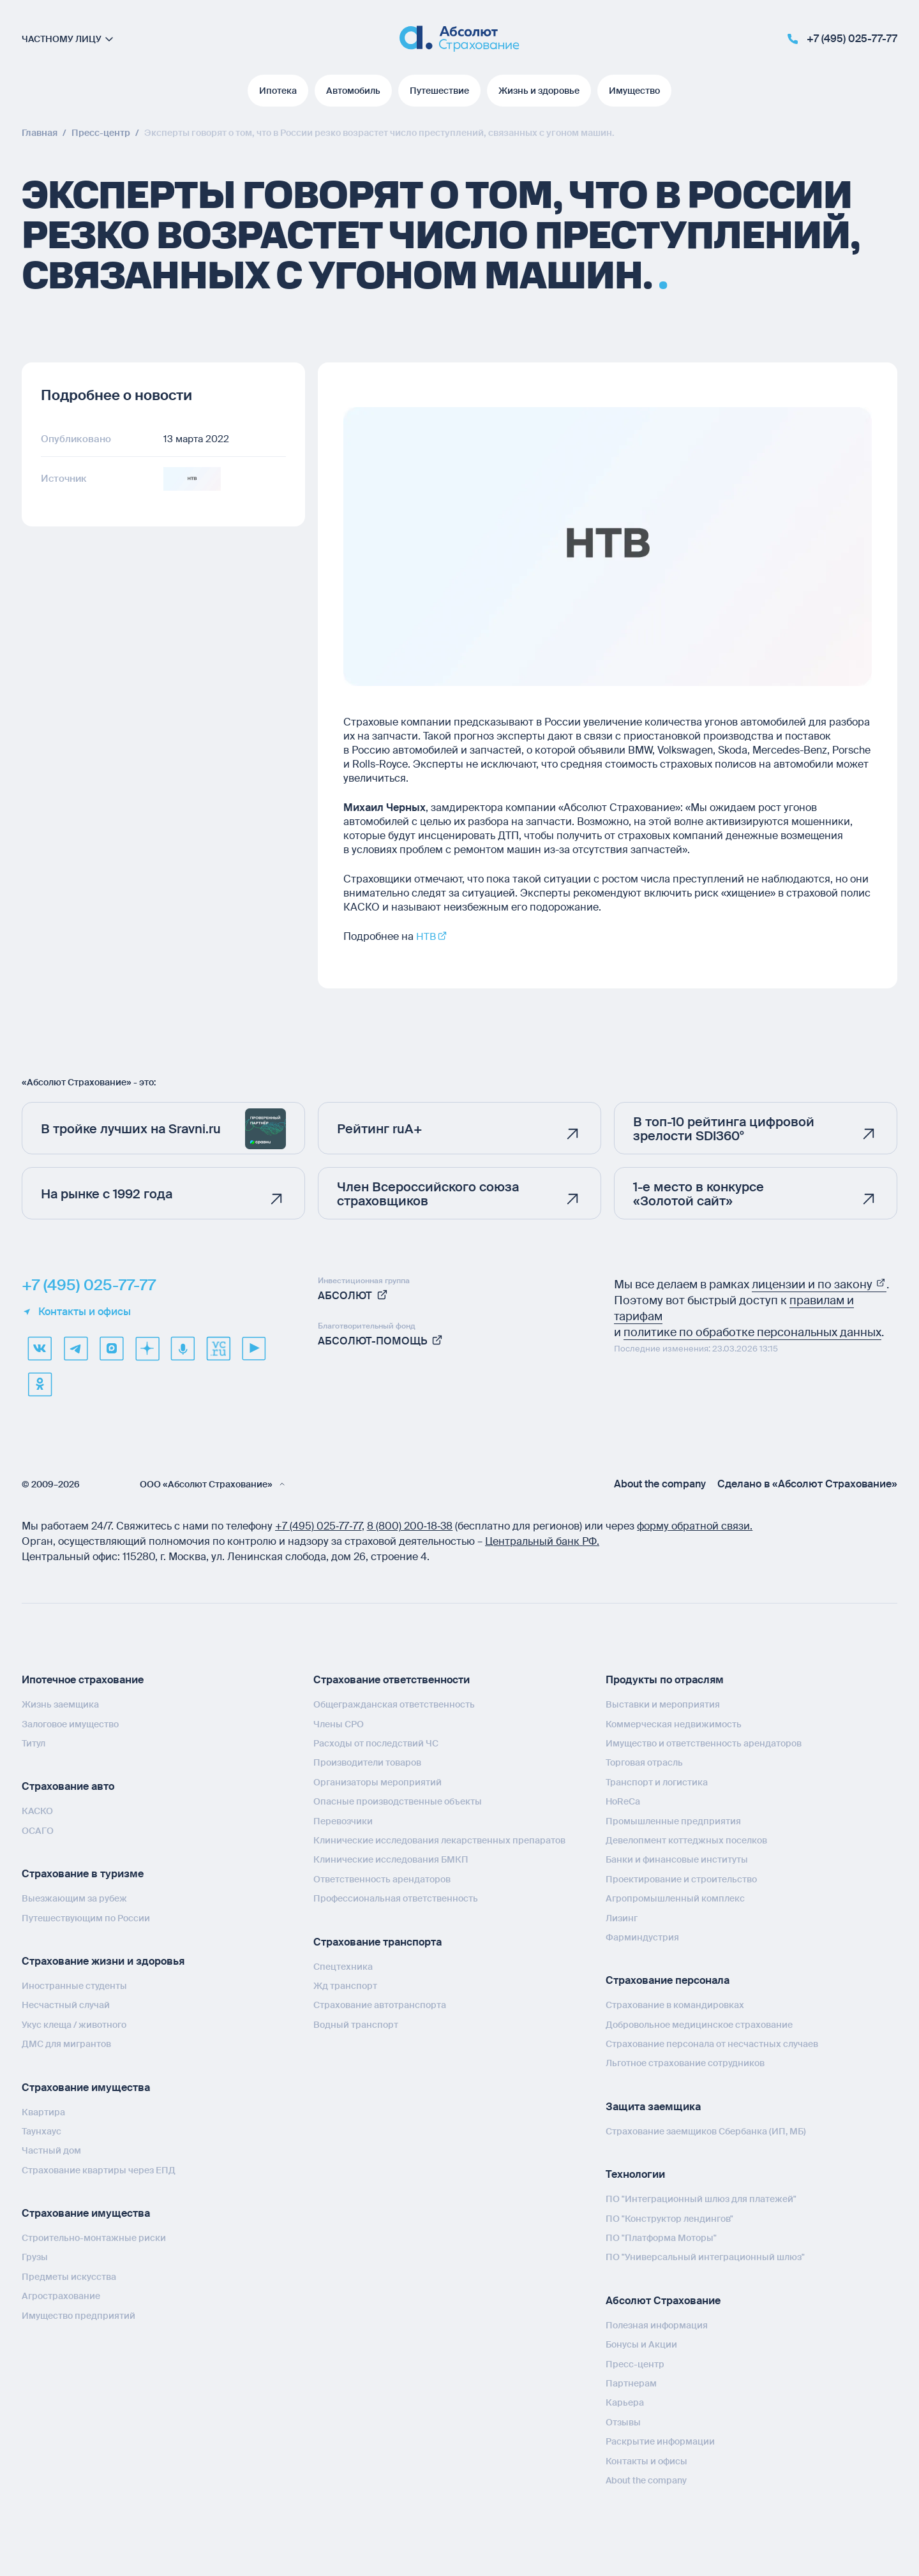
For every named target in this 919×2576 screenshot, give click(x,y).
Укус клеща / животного (74, 2024)
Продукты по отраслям (665, 1679)
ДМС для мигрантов (66, 2044)
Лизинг (622, 1917)
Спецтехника (343, 1966)
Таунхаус (41, 2131)
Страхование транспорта (377, 1941)
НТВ (426, 936)
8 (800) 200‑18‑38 (410, 1526)
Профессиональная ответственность (395, 1898)
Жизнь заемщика (60, 1704)
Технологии (635, 2174)
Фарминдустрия (642, 1937)
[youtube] (254, 1348)
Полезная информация (657, 2324)
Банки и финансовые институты (677, 1859)
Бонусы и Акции (641, 2344)
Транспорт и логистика (657, 1781)
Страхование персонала (667, 1980)
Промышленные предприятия (673, 1820)
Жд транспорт (345, 1986)
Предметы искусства (69, 2276)
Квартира (43, 2111)
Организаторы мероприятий (377, 1781)
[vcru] (218, 1348)
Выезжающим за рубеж (74, 1898)
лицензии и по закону (819, 1284)
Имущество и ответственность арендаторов (704, 1743)
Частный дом (51, 2150)
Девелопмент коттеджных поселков (686, 1840)
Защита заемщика (653, 2106)
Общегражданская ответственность (394, 1704)
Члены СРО (338, 1723)
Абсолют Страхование (663, 2300)
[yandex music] (182, 1348)
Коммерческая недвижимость (674, 1723)
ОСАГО (38, 1830)
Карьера (625, 2402)
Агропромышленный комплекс (675, 1898)
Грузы (35, 2257)
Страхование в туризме (83, 1873)
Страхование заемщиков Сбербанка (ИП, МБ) (706, 2131)
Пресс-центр (635, 2363)
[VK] (39, 1348)
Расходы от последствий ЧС (375, 1743)
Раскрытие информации (660, 2441)
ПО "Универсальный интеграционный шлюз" (705, 2257)
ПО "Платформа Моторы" (661, 2238)
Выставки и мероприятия (663, 1704)
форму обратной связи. (694, 1526)
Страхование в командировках (675, 2005)
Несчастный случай (66, 2005)
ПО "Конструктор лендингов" (669, 2218)
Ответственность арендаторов (382, 1878)
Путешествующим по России (86, 1917)
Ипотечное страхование (83, 1679)
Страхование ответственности (391, 1679)
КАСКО (37, 1811)
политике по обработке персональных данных (752, 1332)
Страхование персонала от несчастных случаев (712, 2044)
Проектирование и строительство (681, 1878)
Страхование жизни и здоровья (103, 1961)
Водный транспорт (355, 2024)
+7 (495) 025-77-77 (89, 1285)
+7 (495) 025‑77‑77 (318, 1526)
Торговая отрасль (644, 1762)
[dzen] (147, 1348)
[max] (111, 1348)
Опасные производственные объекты (397, 1801)
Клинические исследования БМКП (390, 1859)
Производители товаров (367, 1762)
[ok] (39, 1384)
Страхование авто (68, 1786)
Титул (33, 1743)
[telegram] (75, 1348)
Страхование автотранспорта (379, 2005)
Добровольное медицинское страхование (699, 2024)
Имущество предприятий (78, 2315)
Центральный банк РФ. (542, 1541)
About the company (660, 1484)
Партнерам (631, 2383)
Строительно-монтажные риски (94, 2238)
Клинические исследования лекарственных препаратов (439, 1840)
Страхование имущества (86, 2087)
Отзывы (623, 2421)
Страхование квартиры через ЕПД (99, 2169)
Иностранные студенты (74, 1986)
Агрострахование (61, 2296)
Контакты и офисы (76, 1312)
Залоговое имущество (70, 1723)
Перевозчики (343, 1820)
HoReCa (623, 1801)
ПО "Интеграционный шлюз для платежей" (701, 2199)
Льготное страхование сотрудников (685, 2063)
